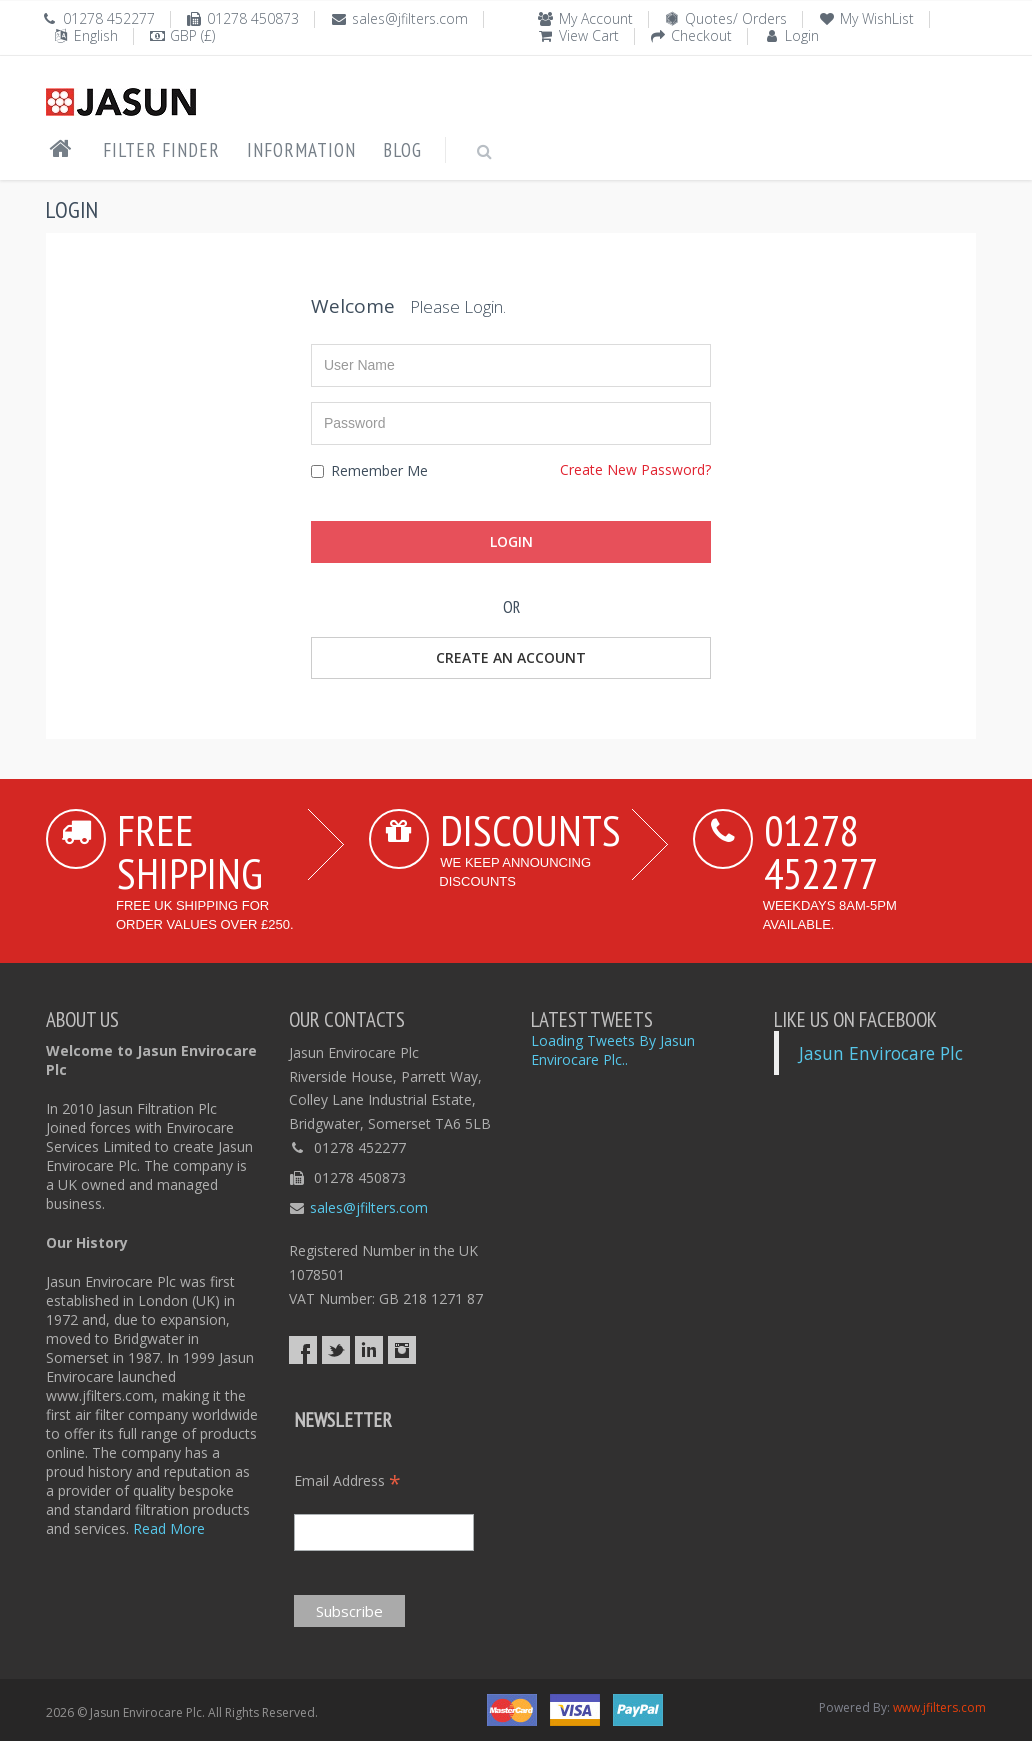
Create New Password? (635, 469)
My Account (596, 18)
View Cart (589, 35)
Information (301, 150)
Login (802, 35)
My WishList (877, 18)
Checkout (701, 35)
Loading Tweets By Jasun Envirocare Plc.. (613, 1050)
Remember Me (369, 470)
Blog (402, 150)
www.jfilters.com (939, 1707)
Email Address (347, 1480)
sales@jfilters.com (410, 18)
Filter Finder (161, 150)
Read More (169, 1528)
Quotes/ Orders (736, 18)
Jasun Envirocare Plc (881, 1053)
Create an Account (511, 657)
